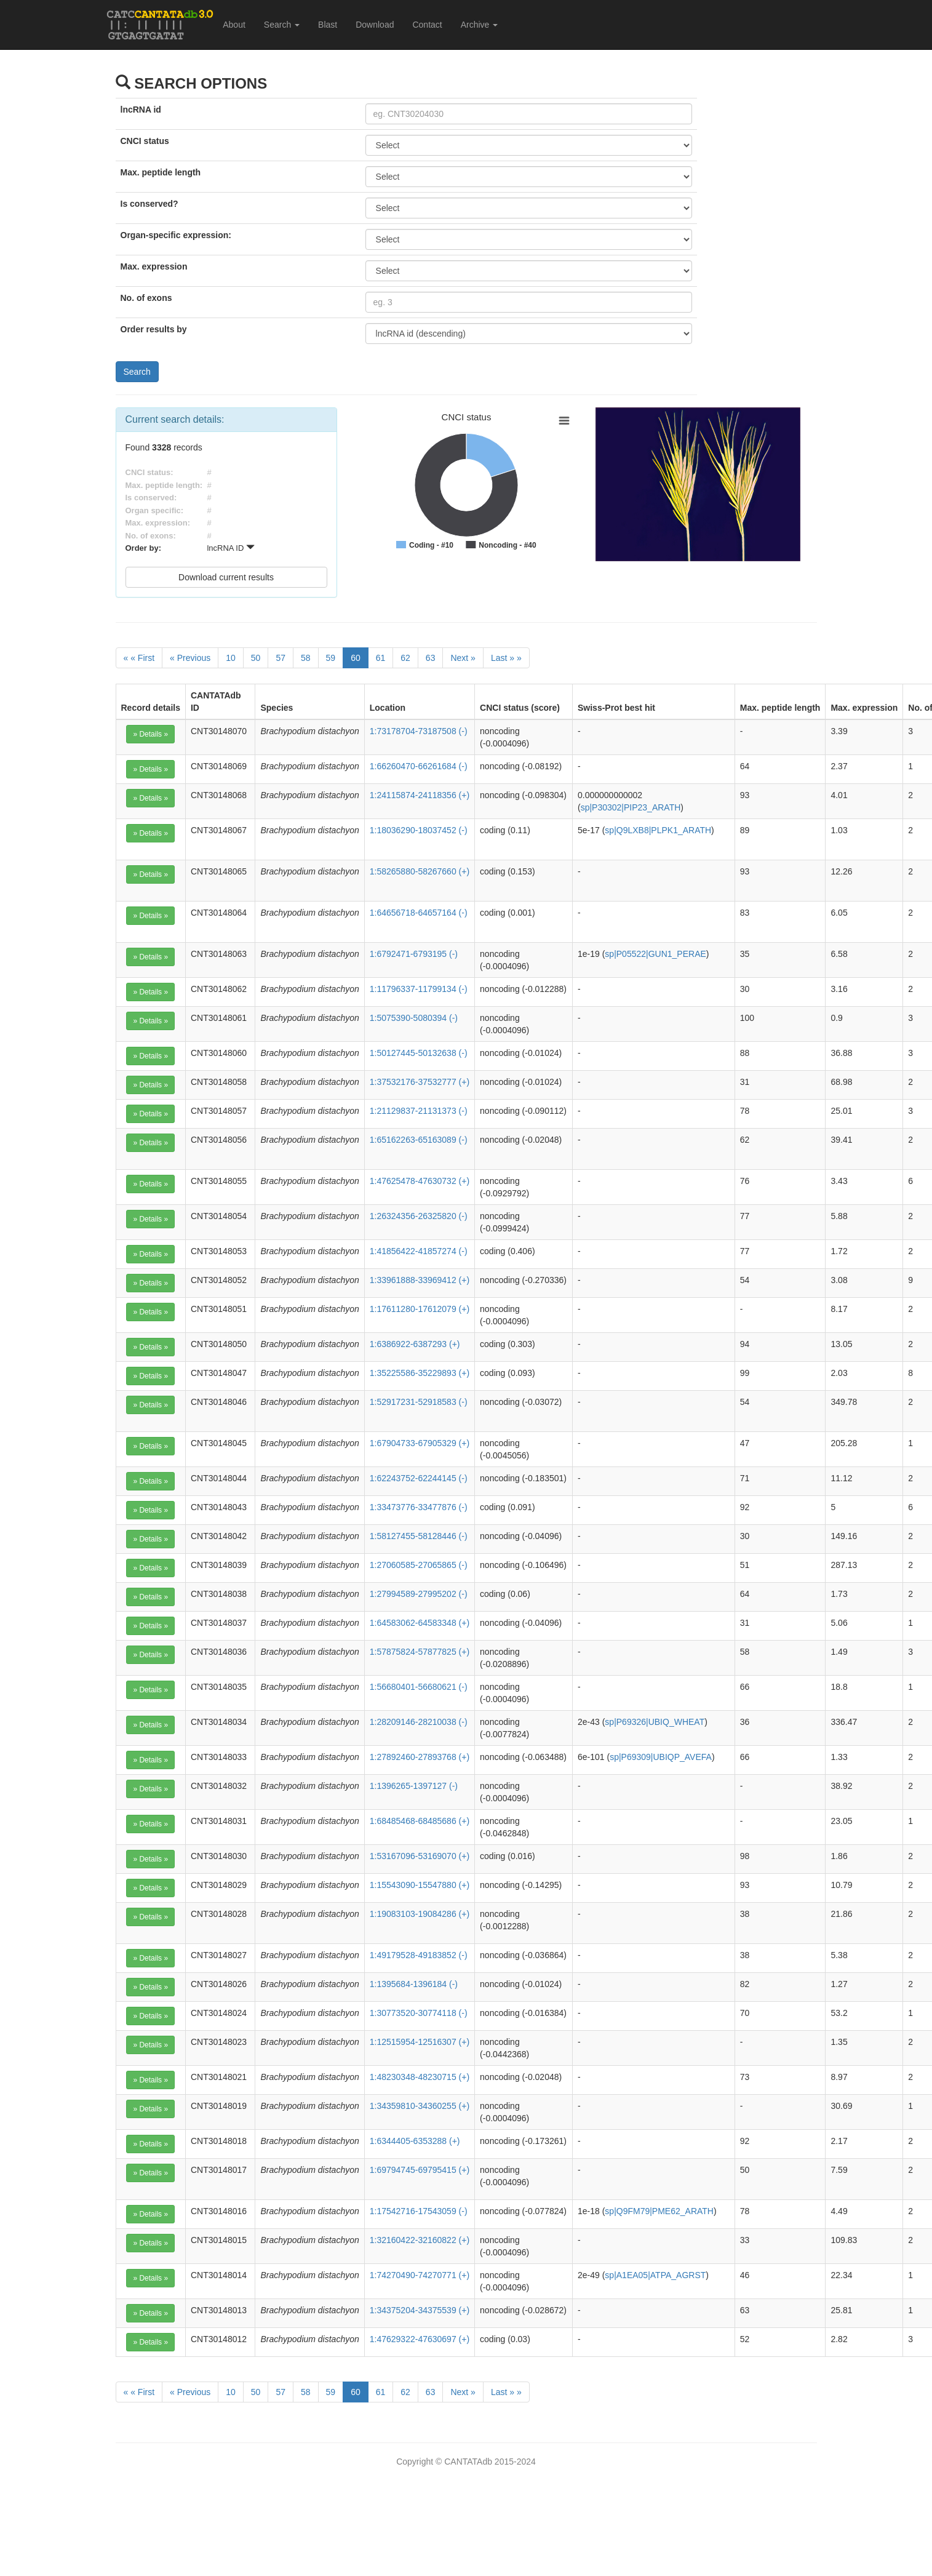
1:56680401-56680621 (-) (419, 1687)
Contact (427, 25)
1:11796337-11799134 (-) (419, 989)
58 (306, 658)
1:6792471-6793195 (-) (414, 954)
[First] (139, 657)
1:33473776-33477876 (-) (419, 1507)
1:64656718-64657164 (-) (419, 913)
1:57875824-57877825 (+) (419, 1652)
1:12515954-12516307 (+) (419, 2042)
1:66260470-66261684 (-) (419, 766)
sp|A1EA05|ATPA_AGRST (655, 2275)
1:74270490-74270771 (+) (419, 2275)
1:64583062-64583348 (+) (419, 1623)
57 (280, 658)
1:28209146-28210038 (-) (419, 1722)
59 (331, 658)
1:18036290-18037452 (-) (419, 830)
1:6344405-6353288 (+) (415, 2141)
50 (256, 658)
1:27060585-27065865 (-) (419, 1565)
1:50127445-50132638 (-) (419, 1053)
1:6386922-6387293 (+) (415, 1344)
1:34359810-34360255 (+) (419, 2106)
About (234, 25)
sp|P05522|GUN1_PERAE (655, 954)
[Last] (506, 657)
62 (405, 658)
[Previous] (190, 657)
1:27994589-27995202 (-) (419, 1594)
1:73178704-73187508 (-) (419, 731)
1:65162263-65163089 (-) (419, 1140)
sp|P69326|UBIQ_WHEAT (654, 1722)
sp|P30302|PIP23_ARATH (631, 807)
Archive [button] (479, 25)
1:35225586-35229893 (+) (419, 1373)
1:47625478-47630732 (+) (419, 1181)
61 (381, 658)
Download (375, 25)
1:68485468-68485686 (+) (419, 1821)
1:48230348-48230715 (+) (419, 2077)
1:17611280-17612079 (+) (419, 1309)
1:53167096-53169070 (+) (419, 1856)
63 (431, 658)
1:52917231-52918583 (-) (419, 1402)
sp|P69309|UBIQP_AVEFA (661, 1757)
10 (231, 658)
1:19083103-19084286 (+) (419, 1914)
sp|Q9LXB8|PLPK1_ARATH (658, 830)
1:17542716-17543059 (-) (419, 2211)
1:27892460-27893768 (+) (419, 1757)
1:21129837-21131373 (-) (419, 1111)
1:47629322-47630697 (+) (419, 2339)
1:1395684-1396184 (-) (414, 1984)
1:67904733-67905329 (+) (419, 1443)
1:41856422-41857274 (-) (419, 1251)
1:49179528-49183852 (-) (419, 1955)
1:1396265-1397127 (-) (414, 1786)
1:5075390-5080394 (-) (414, 1018)
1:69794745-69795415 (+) (419, 2170)
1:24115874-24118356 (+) (419, 795)
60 (355, 658)
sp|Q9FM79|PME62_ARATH (659, 2211)
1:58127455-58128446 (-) (419, 1536)
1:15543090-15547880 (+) (419, 1885)
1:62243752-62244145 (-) (419, 1478)
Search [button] (282, 25)
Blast (327, 25)
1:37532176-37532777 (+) (419, 1082)
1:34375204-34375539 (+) (419, 2310)
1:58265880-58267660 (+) (419, 871)
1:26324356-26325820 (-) (419, 1216)
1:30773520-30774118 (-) (419, 2013)
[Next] (462, 657)
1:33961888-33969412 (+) (419, 1280)
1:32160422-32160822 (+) (419, 2240)
